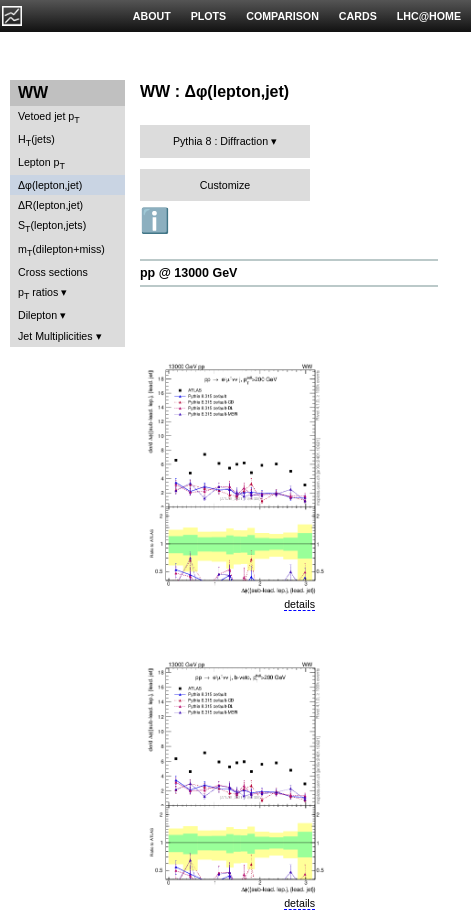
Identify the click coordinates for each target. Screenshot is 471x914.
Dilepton (37, 315)
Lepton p (41, 163)
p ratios (38, 293)
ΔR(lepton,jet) (50, 205)
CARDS (358, 16)
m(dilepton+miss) (61, 250)
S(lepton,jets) (52, 226)
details (299, 604)
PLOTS (209, 16)
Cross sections (53, 272)
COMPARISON (282, 16)
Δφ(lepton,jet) (50, 185)
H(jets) (36, 140)
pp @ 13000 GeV (188, 273)
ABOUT (152, 16)
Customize (225, 185)
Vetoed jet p (49, 117)
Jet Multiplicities (55, 336)
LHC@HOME (429, 16)
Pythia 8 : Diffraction (220, 141)
